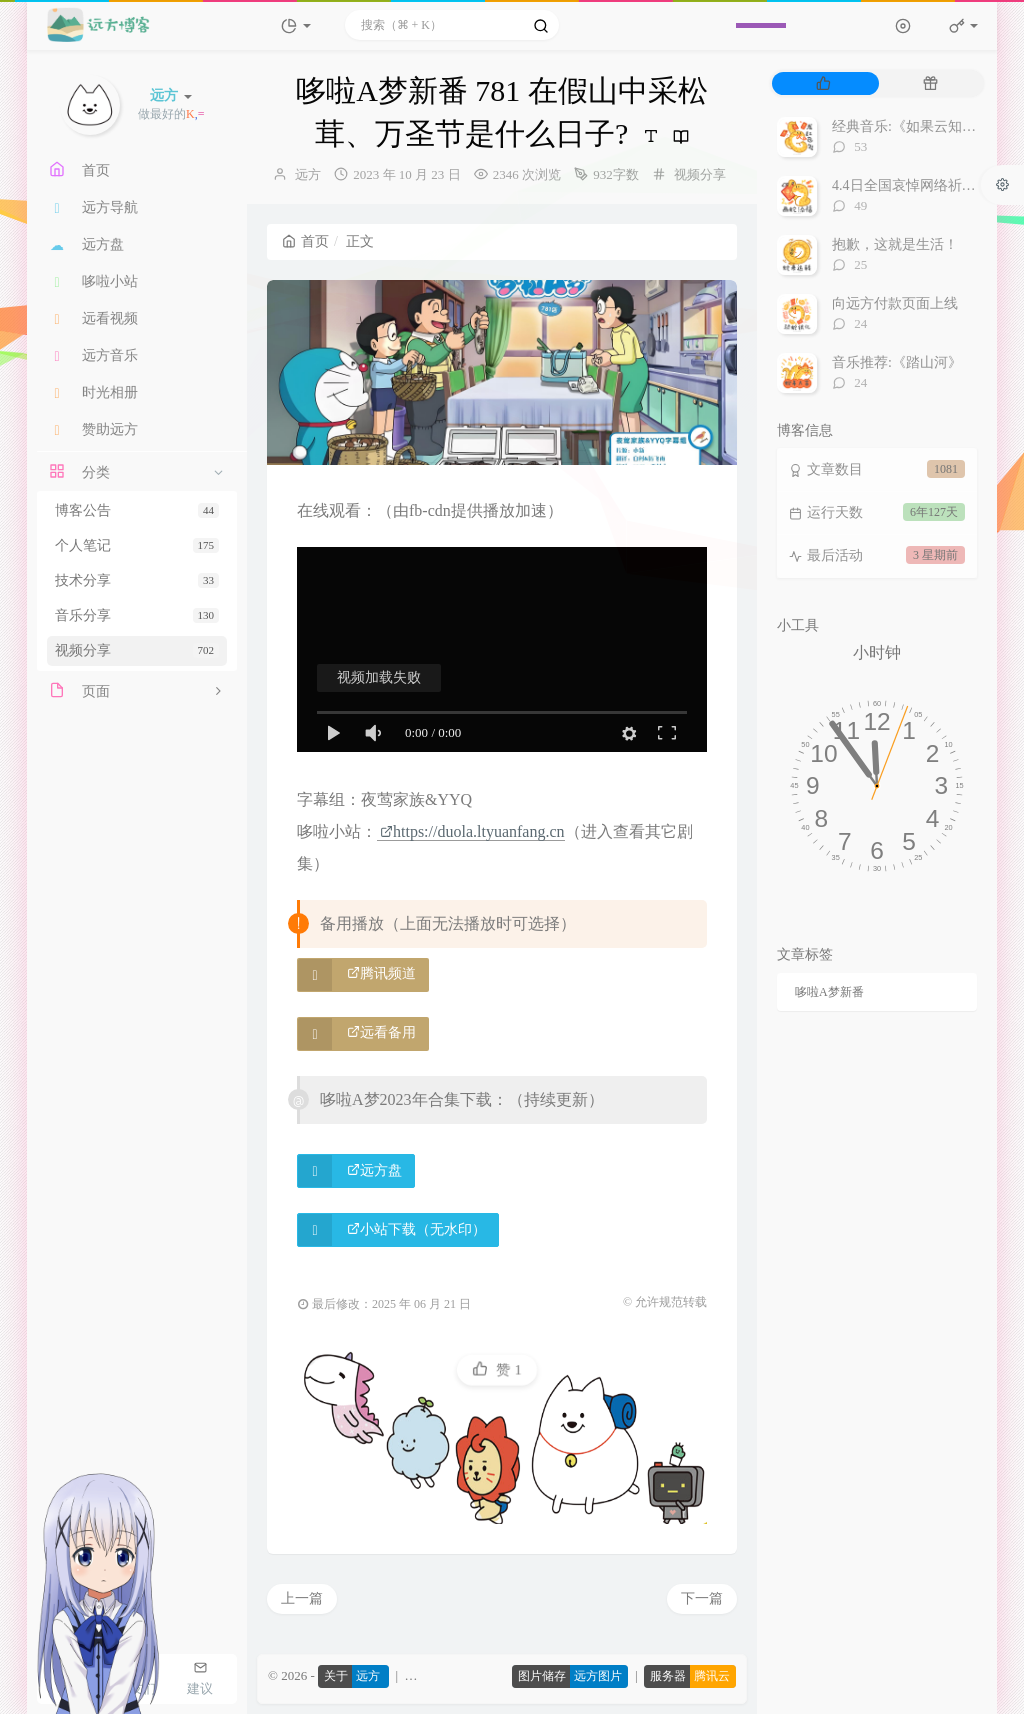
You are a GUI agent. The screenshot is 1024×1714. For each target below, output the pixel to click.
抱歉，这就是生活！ (895, 244)
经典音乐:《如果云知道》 (911, 126)
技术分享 (137, 580)
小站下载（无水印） (416, 1229)
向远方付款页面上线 (895, 303)
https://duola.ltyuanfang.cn (472, 831)
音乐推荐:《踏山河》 (897, 362)
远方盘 (374, 1170)
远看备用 (381, 1032)
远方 (308, 174)
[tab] (823, 83)
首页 (305, 241)
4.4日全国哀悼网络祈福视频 (918, 185)
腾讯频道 (381, 973)
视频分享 (137, 650)
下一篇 (702, 1598)
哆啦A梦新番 (829, 992)
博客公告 (137, 510)
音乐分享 (137, 615)
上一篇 (302, 1598)
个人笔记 (137, 545)
